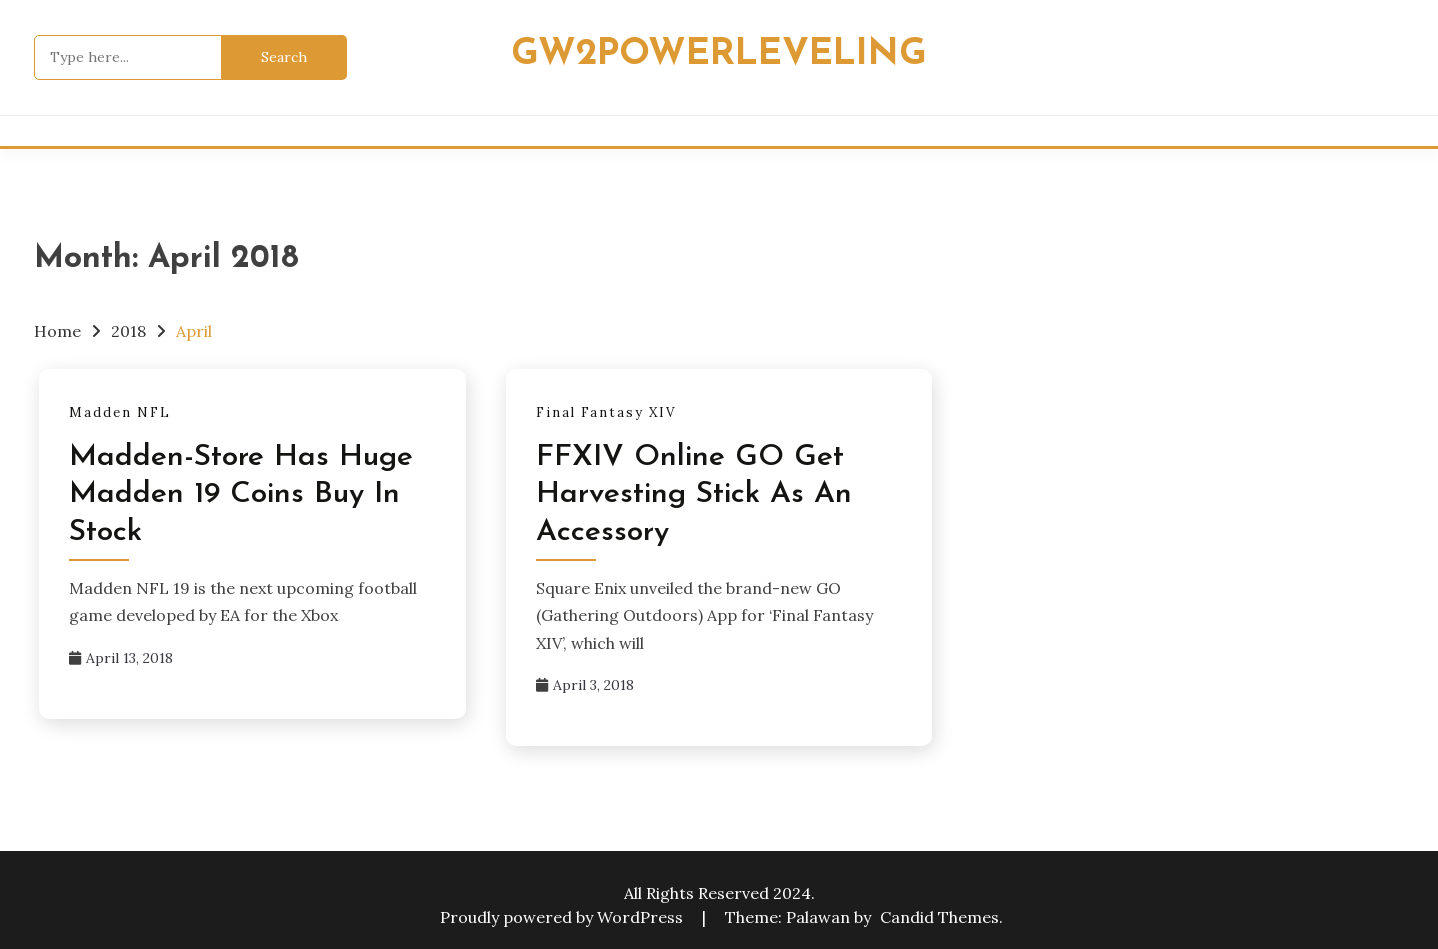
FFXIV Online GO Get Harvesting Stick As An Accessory (694, 495)
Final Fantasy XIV (606, 412)
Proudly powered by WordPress (563, 917)
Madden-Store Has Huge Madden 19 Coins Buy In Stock (241, 495)
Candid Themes (939, 917)
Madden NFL (120, 412)
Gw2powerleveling (719, 54)
